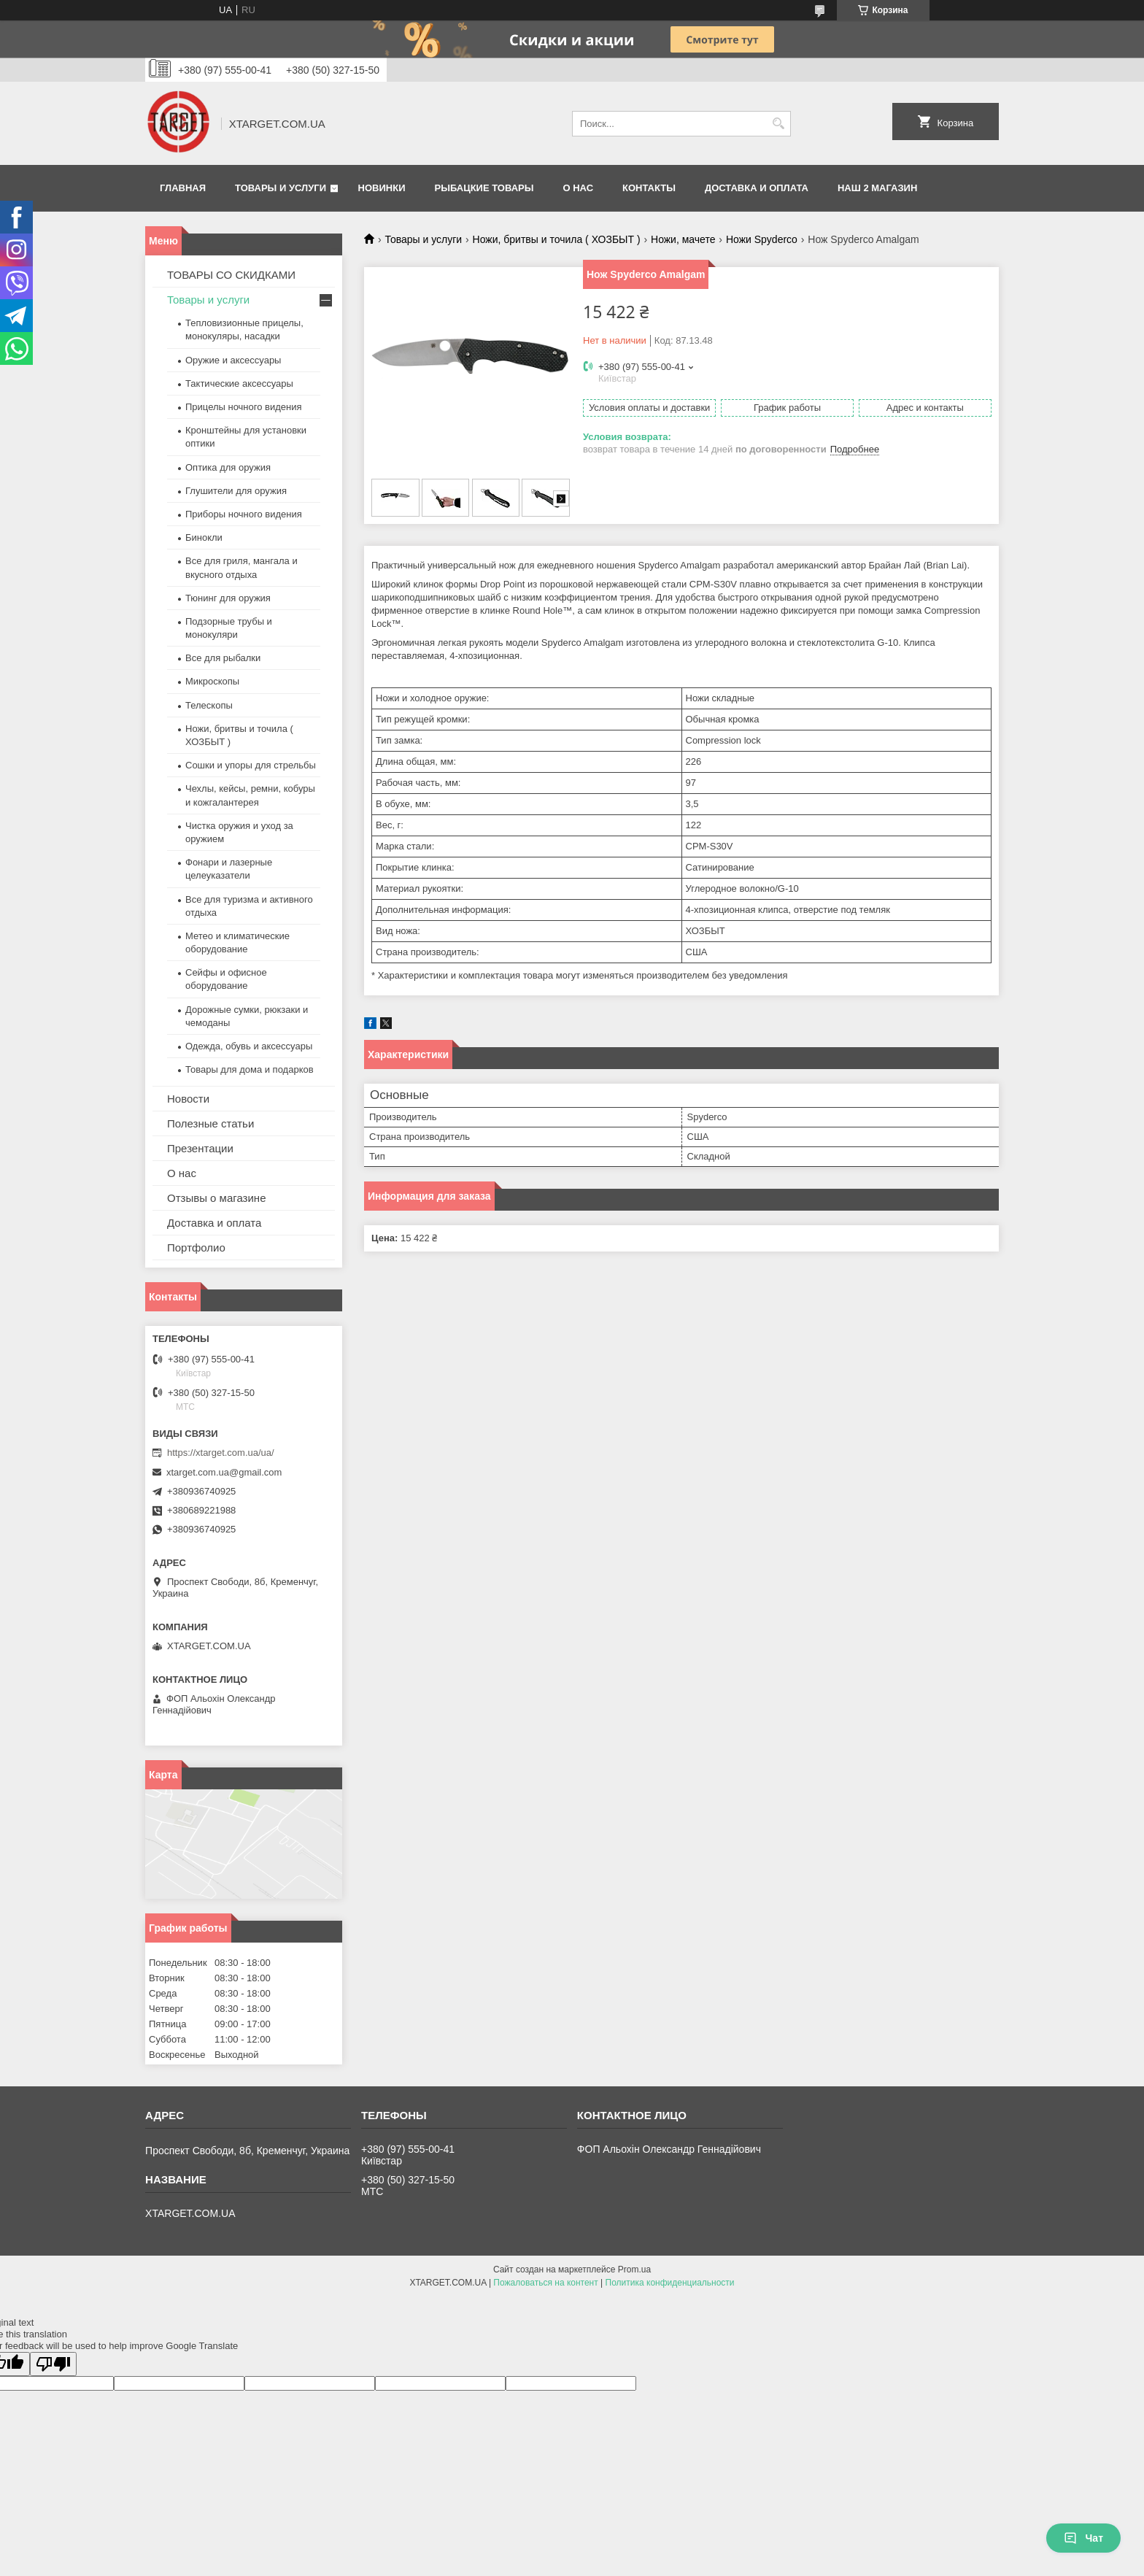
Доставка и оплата (756, 187)
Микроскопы (212, 681)
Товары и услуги (280, 187)
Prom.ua (634, 2269)
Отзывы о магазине (216, 1198)
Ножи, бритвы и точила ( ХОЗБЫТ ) (557, 239)
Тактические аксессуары (239, 383)
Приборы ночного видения (243, 514)
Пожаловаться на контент (545, 2283)
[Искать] (778, 123)
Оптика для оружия (228, 467)
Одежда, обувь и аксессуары (248, 1046)
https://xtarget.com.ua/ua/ (220, 1452)
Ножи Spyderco (761, 239)
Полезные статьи (210, 1123)
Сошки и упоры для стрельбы (250, 765)
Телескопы (209, 705)
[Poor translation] (53, 2364)
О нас (578, 187)
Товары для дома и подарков (249, 1069)
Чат (1083, 2538)
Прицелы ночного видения (243, 406)
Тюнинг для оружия (228, 598)
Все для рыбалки (222, 657)
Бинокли (204, 537)
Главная (183, 187)
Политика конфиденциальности (670, 2283)
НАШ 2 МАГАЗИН (877, 187)
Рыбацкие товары (484, 187)
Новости (188, 1098)
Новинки (382, 187)
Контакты (649, 187)
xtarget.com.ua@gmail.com (224, 1472)
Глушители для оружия (236, 490)
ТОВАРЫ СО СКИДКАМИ (231, 275)
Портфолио (196, 1247)
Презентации (200, 1148)
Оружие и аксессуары (233, 360)
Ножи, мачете (683, 239)
